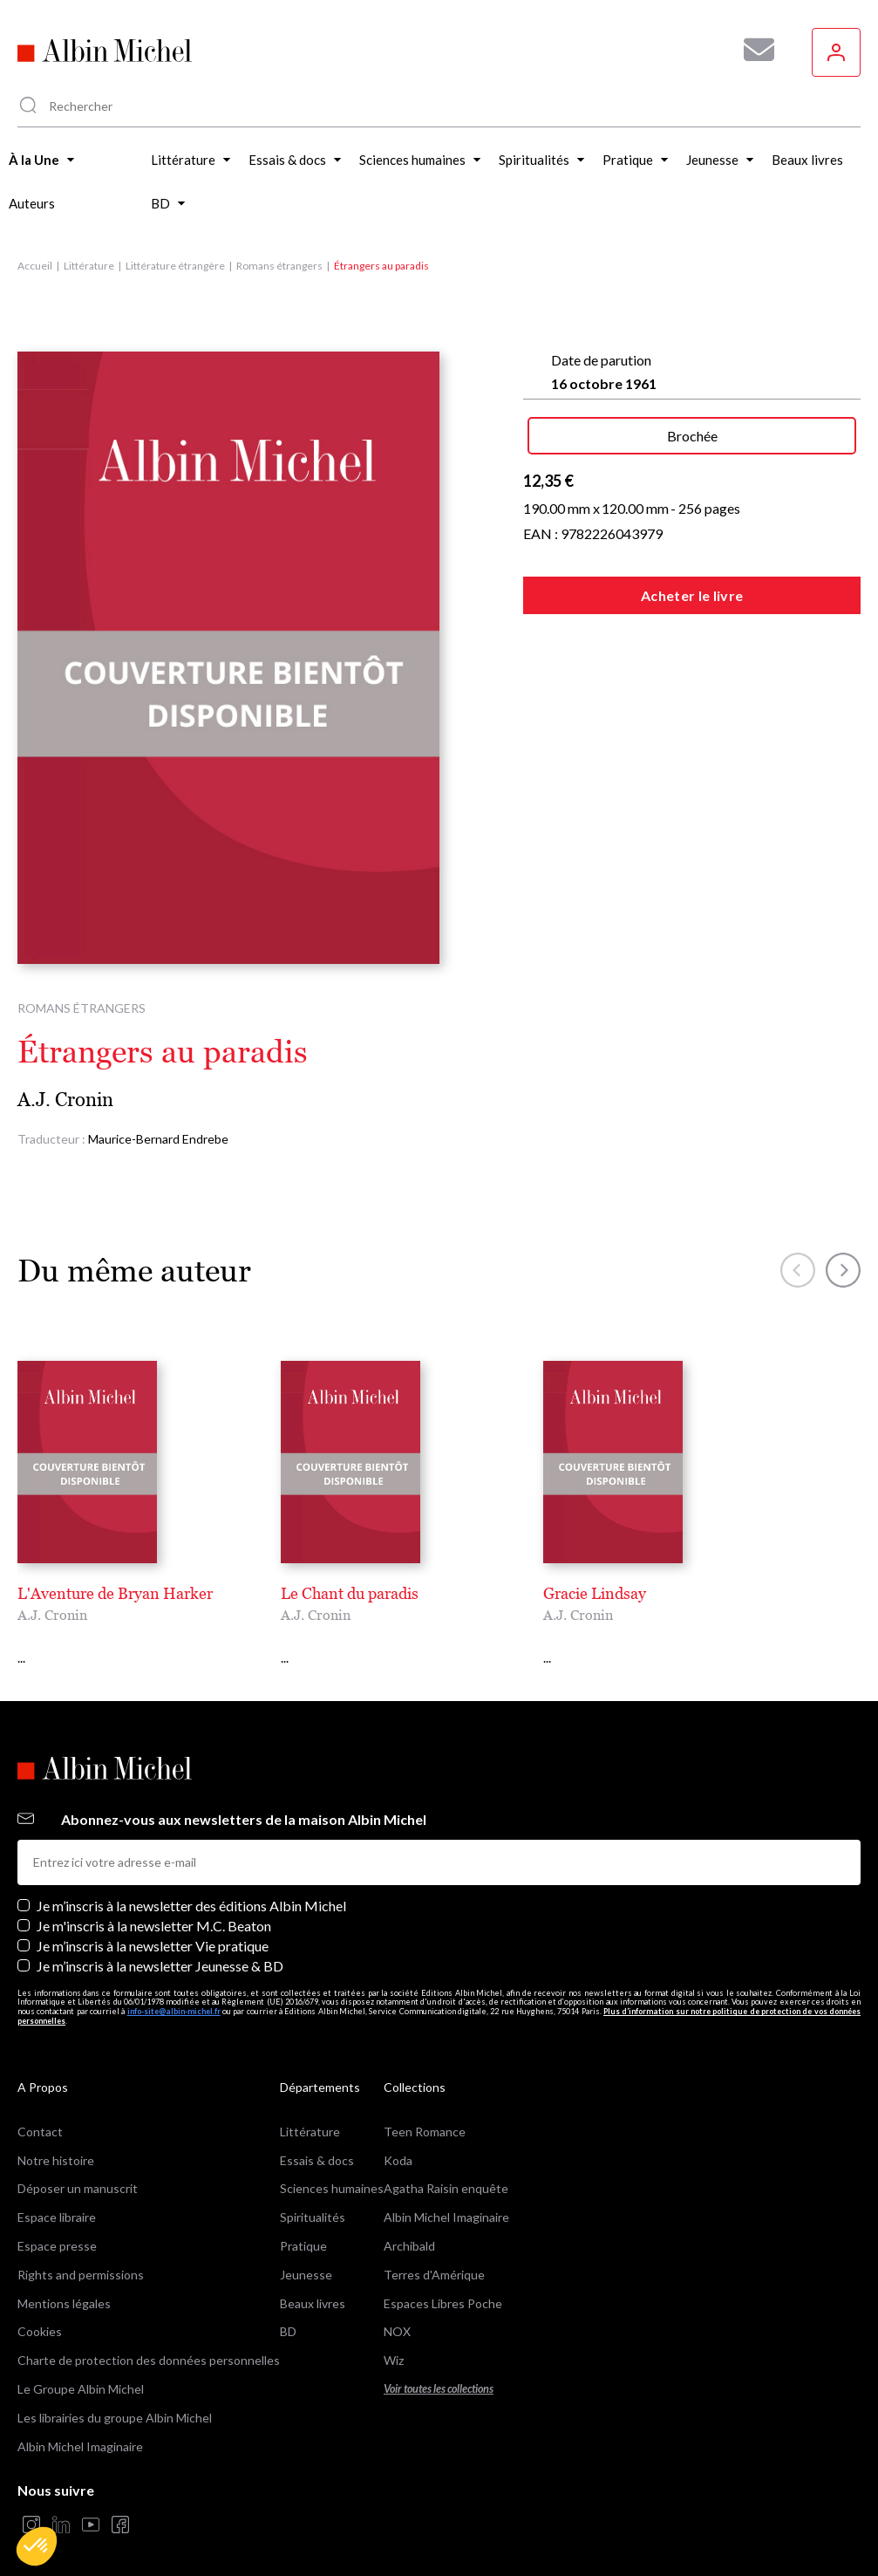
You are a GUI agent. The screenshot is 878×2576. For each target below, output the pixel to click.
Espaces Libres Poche (443, 2284)
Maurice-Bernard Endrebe (158, 1138)
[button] (37, 2546)
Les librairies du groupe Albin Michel (114, 2398)
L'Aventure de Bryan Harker (115, 1593)
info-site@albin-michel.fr (174, 1993)
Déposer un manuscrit (77, 2170)
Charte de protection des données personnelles (148, 2341)
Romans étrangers (279, 265)
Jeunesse (306, 2255)
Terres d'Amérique (434, 2255)
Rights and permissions (80, 2255)
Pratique (303, 2226)
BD (288, 2313)
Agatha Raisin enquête (446, 2170)
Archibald (409, 2226)
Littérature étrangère (175, 265)
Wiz (394, 2341)
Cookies (39, 2313)
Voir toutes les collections (438, 2369)
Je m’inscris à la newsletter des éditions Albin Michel (191, 1886)
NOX (397, 2313)
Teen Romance (425, 2112)
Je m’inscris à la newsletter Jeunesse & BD (160, 1947)
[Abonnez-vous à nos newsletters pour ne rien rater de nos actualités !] (752, 49)
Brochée (692, 435)
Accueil (34, 265)
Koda (398, 2141)
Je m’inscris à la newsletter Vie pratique (153, 1927)
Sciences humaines (332, 2170)
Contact (40, 2112)
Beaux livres (312, 2284)
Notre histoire (55, 2141)
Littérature (89, 265)
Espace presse (57, 2226)
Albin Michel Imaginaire (80, 2427)
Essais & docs (317, 2141)
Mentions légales (64, 2284)
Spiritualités (312, 2198)
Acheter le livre (692, 595)
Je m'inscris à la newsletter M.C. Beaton (154, 1906)
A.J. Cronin (65, 1099)
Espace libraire (56, 2198)
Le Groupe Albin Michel (80, 2369)
